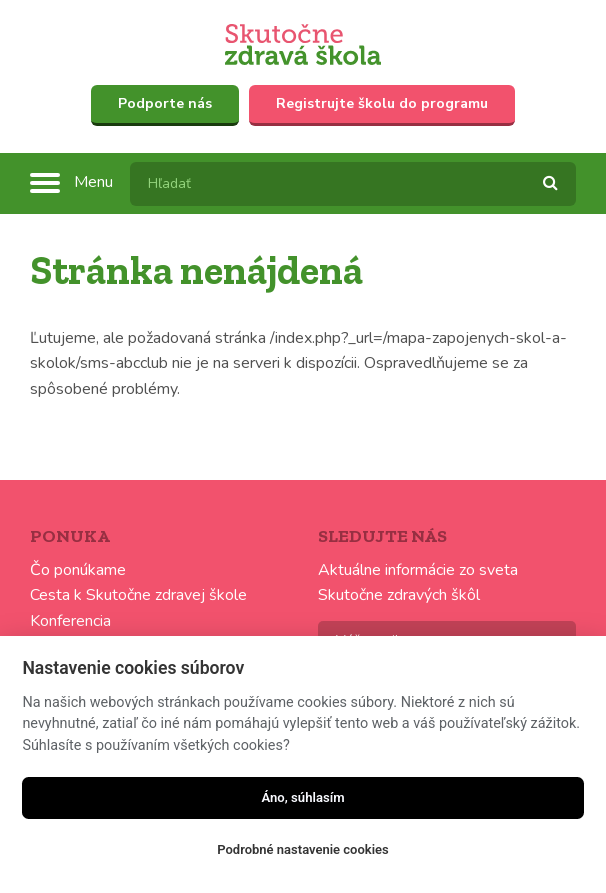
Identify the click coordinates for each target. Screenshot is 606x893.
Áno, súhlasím (302, 797)
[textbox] (353, 184)
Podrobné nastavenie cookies (302, 849)
